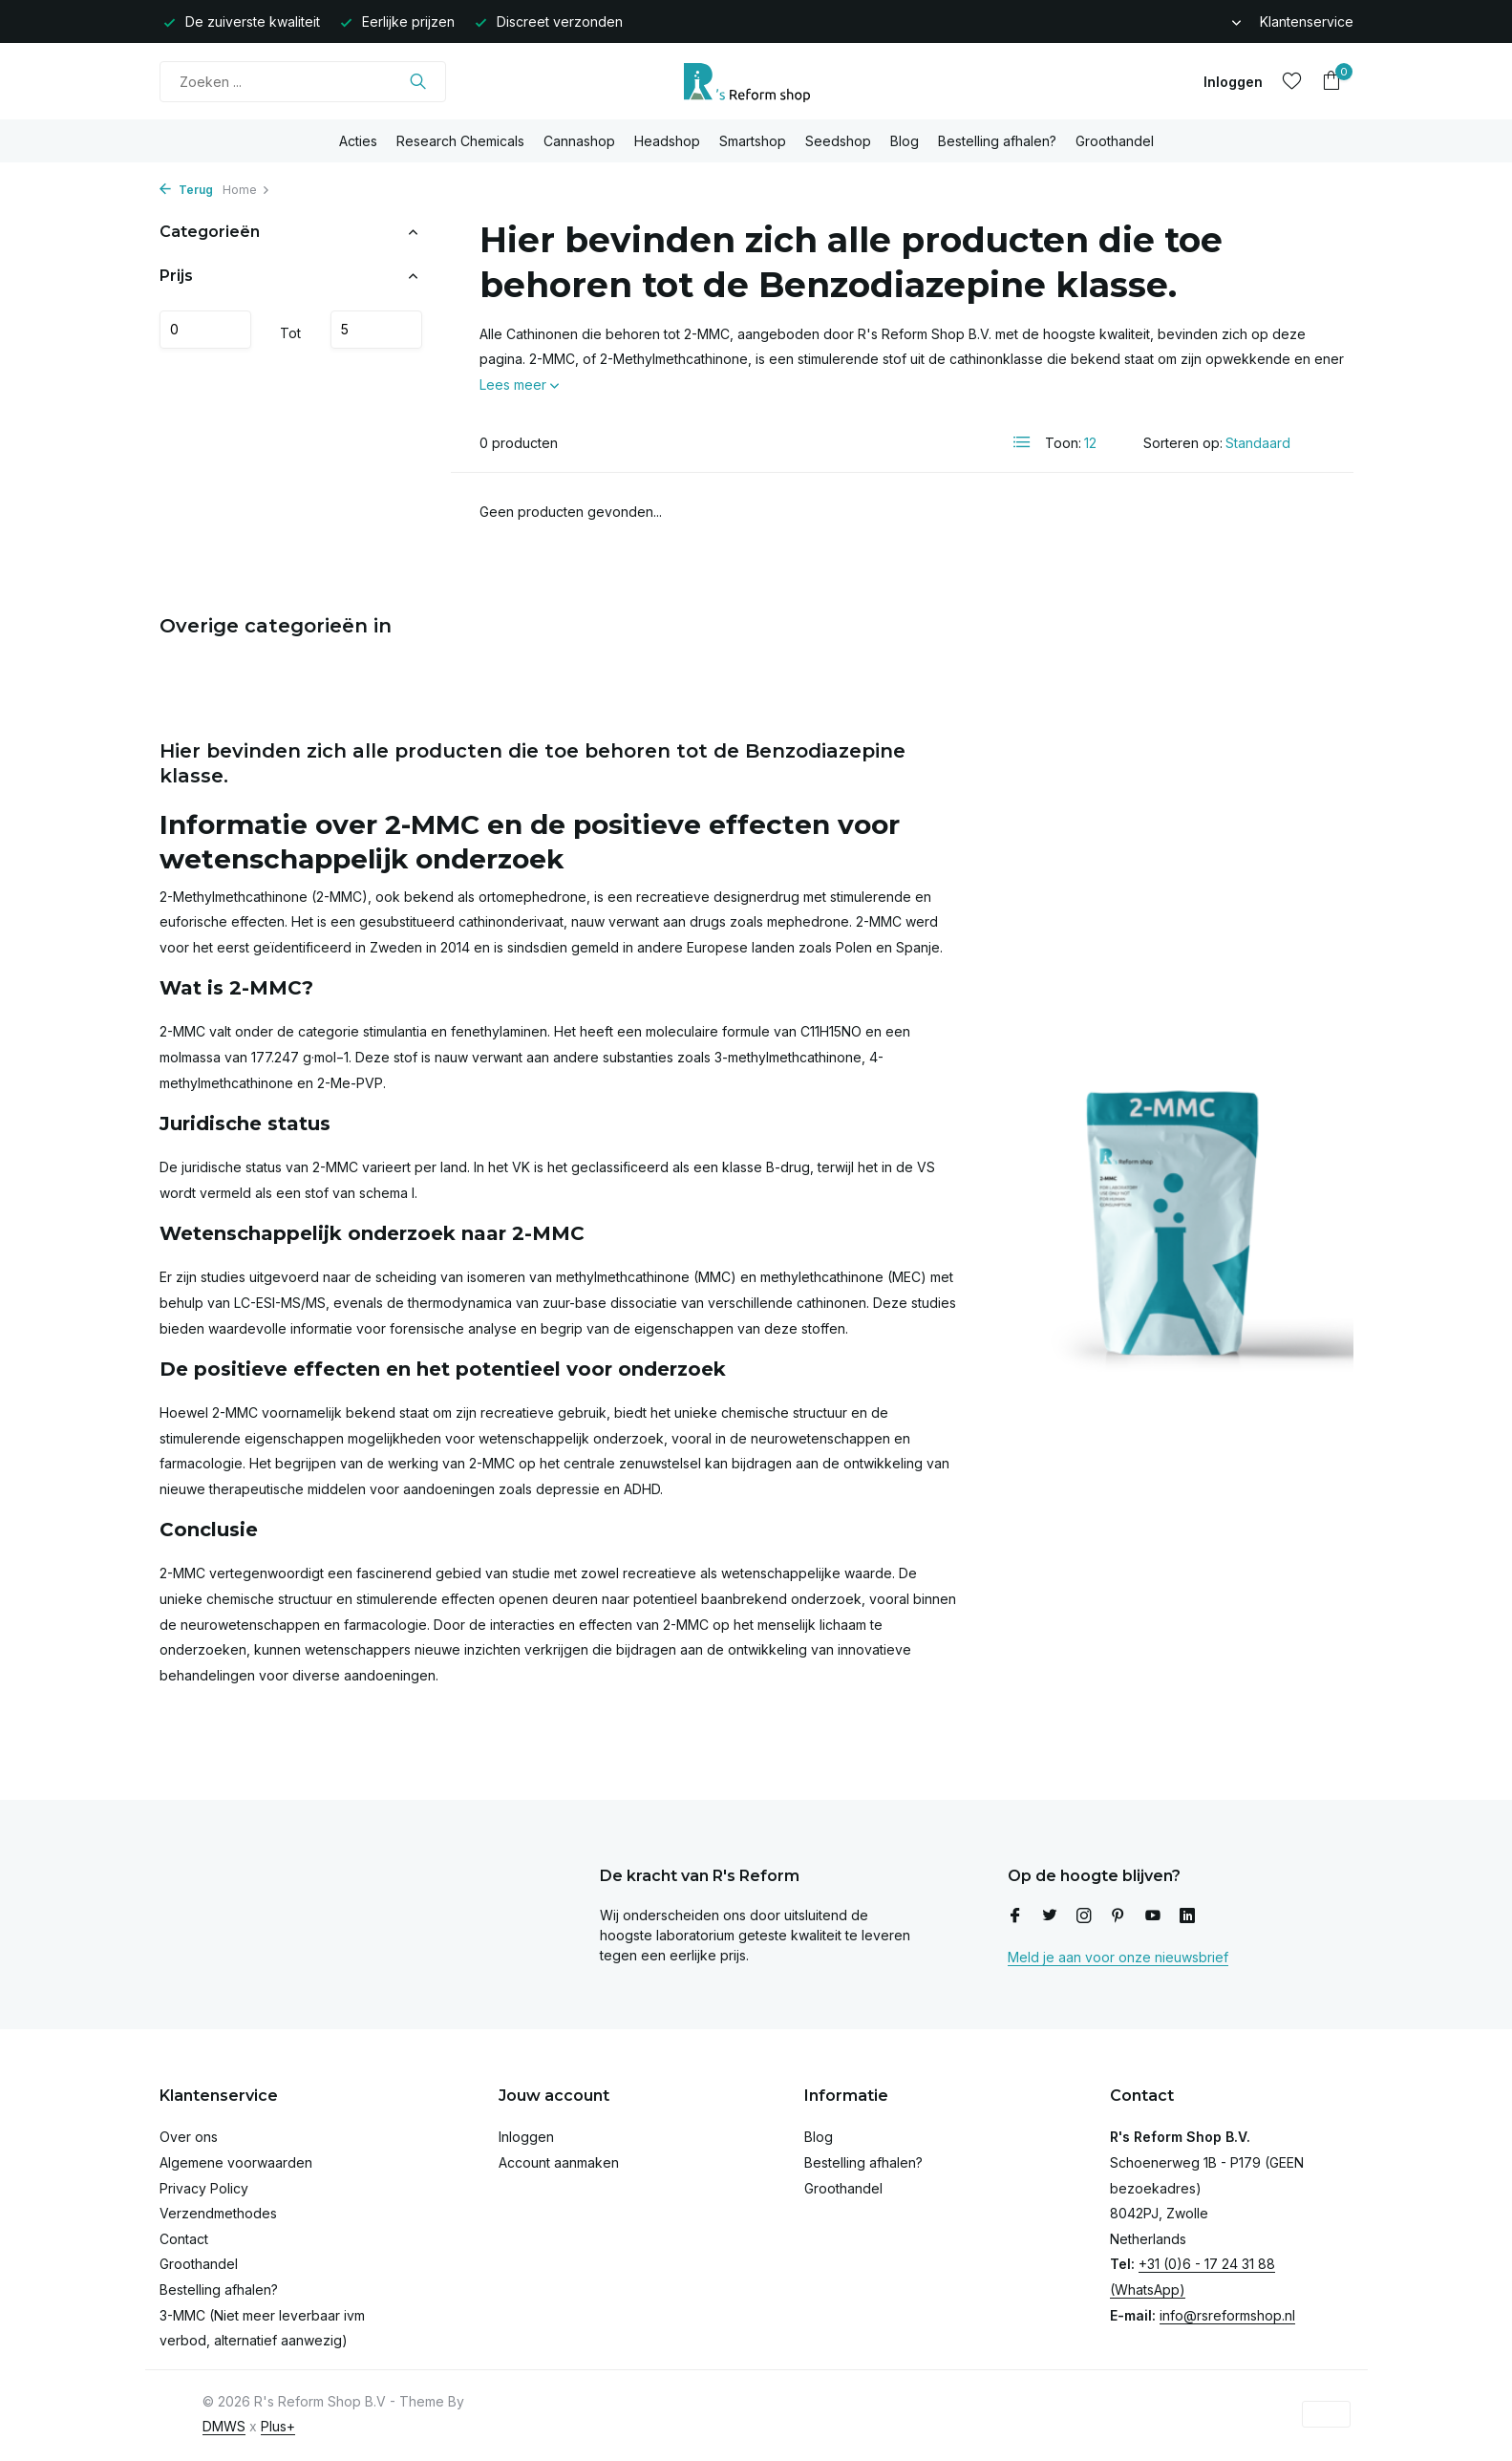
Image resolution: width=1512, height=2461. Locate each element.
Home (246, 189)
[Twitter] (1049, 1916)
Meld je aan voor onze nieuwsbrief (1118, 1957)
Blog (904, 141)
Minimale (205, 329)
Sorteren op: (1183, 443)
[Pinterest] (1118, 1916)
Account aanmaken (559, 2162)
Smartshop (752, 141)
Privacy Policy (204, 2188)
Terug (186, 189)
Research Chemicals (460, 141)
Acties (358, 141)
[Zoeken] (303, 81)
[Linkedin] (1187, 1916)
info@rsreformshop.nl (1227, 2315)
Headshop (667, 141)
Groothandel (1114, 141)
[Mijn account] (1233, 82)
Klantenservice (1306, 21)
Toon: (1063, 443)
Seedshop (838, 141)
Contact (184, 2239)
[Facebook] (1015, 1916)
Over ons (189, 2137)
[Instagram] (1084, 1916)
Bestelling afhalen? (997, 141)
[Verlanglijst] (1292, 81)
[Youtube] (1153, 1916)
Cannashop (579, 141)
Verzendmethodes (218, 2213)
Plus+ (278, 2426)
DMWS (223, 2426)
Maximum (376, 329)
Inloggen (526, 2137)
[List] (1022, 442)
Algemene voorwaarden (236, 2162)
